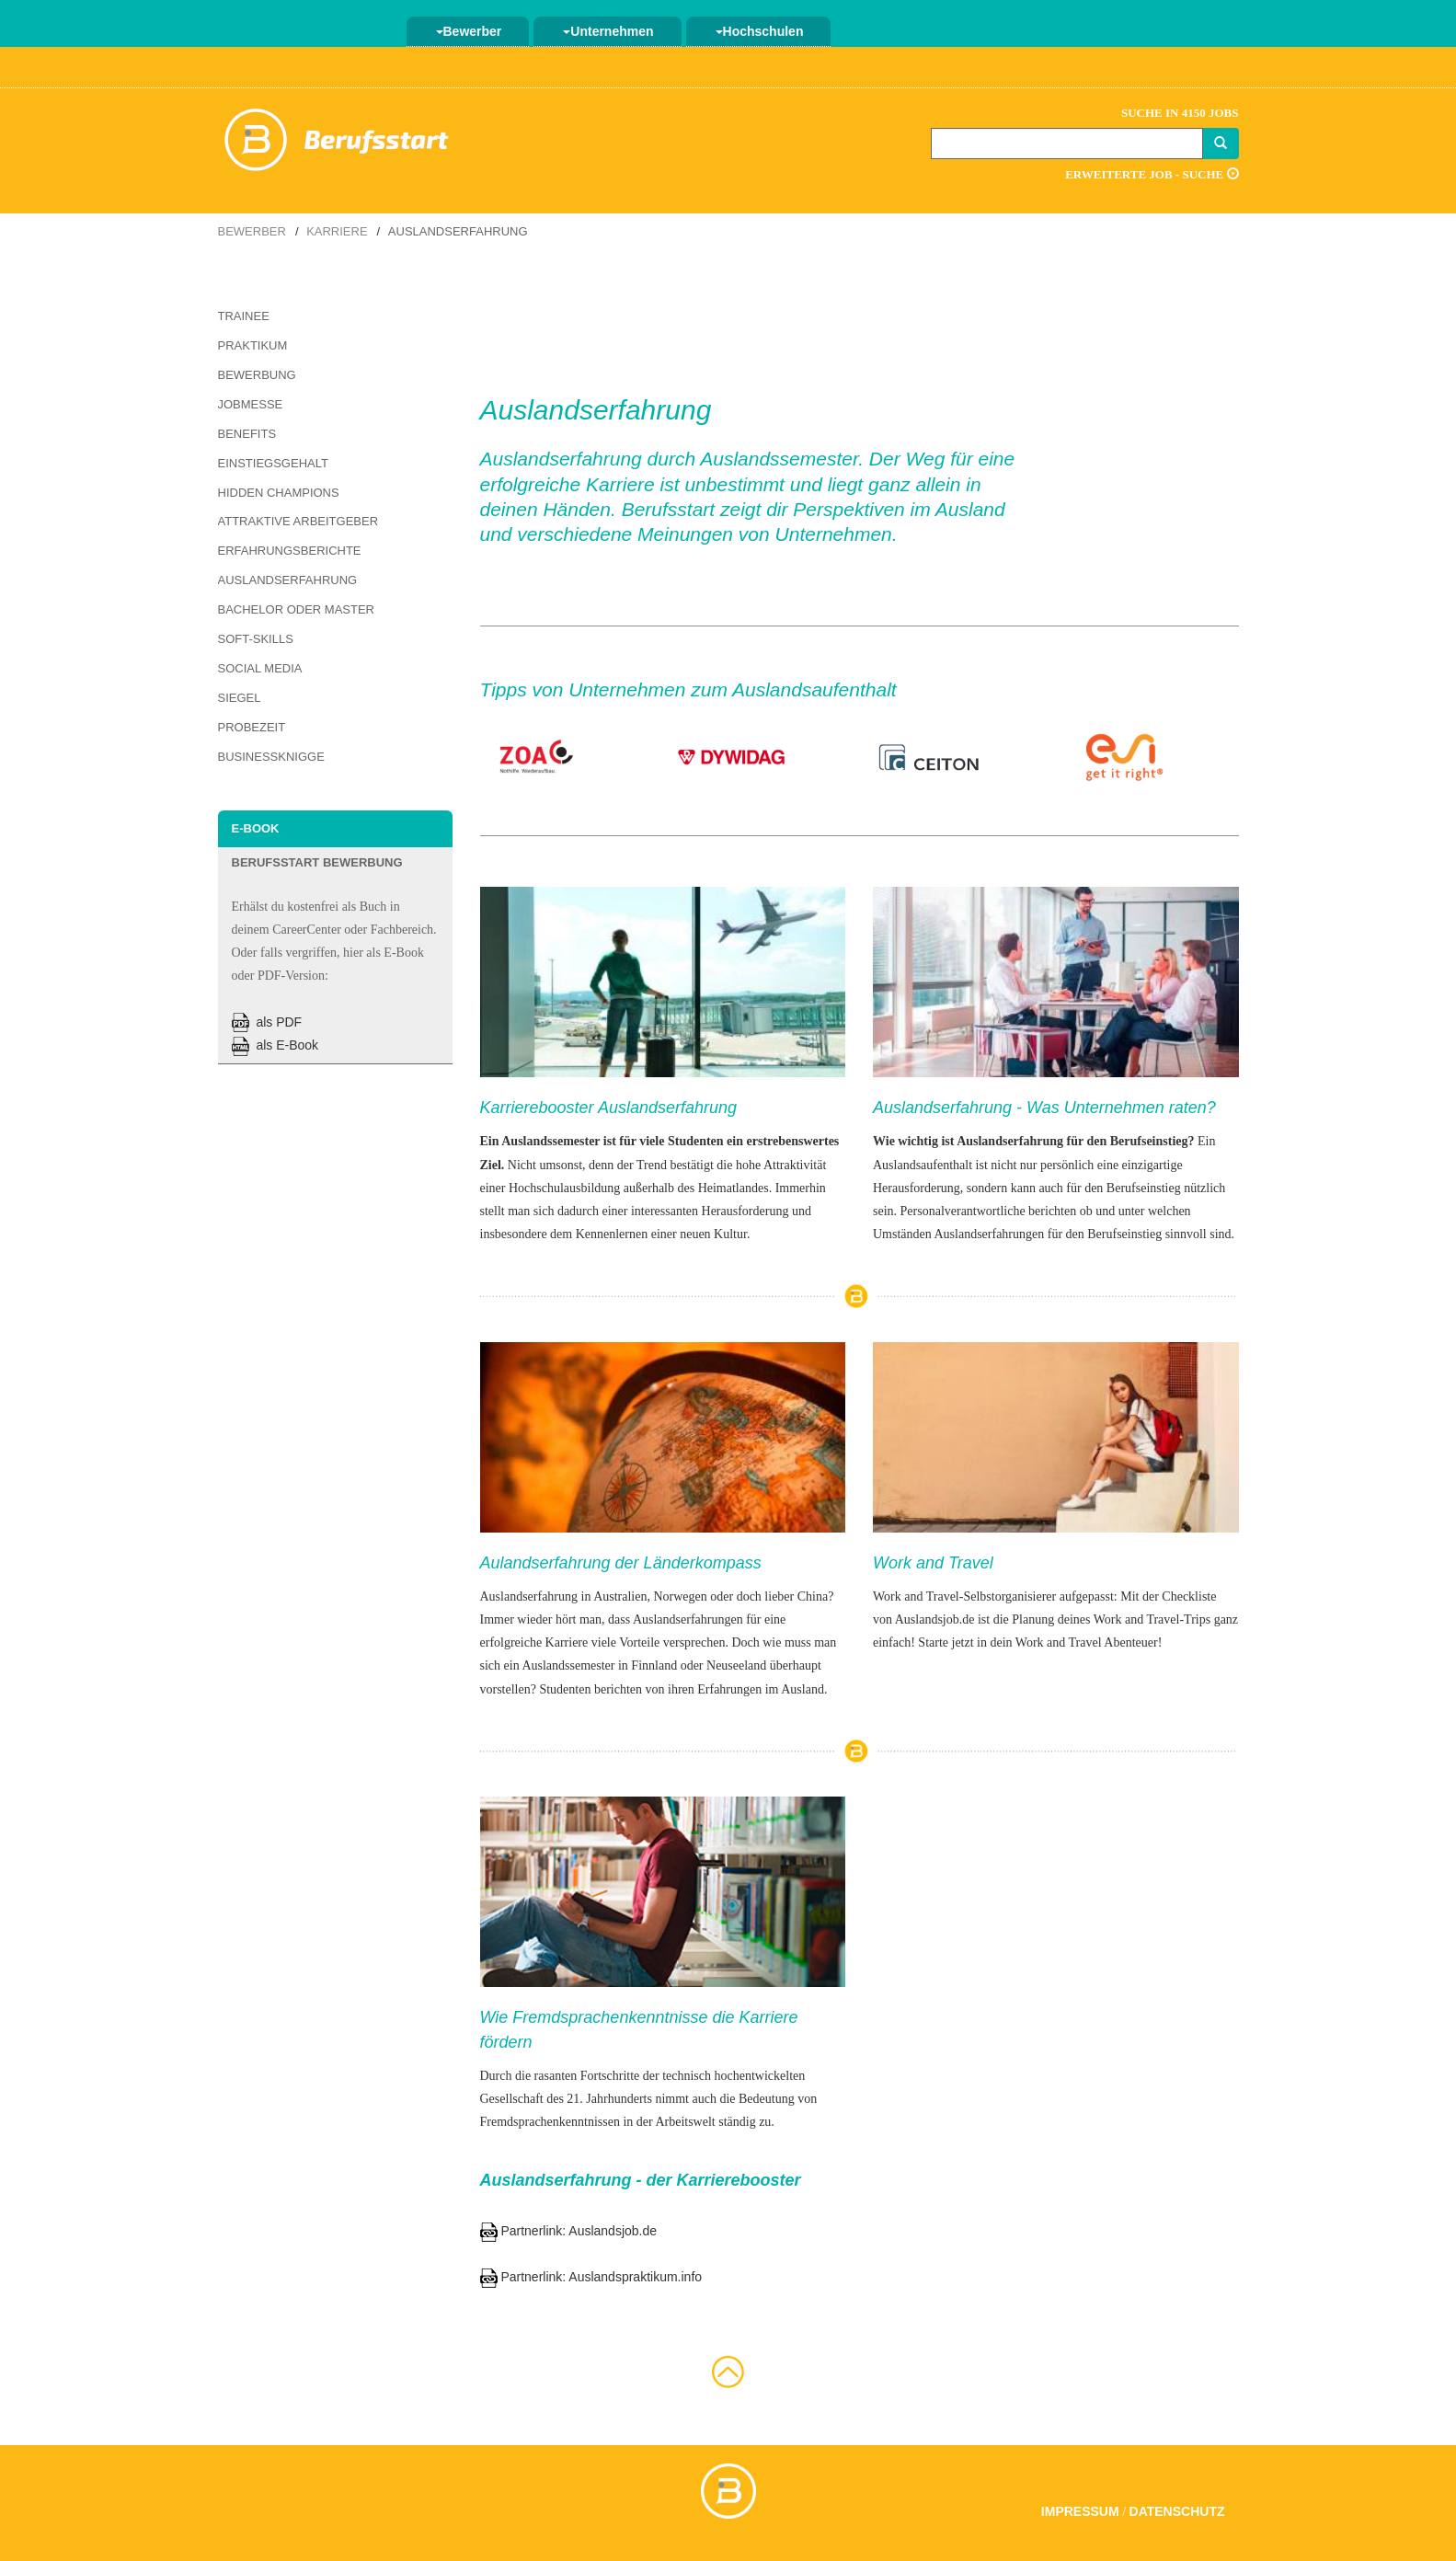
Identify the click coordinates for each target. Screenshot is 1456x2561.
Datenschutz (1177, 2511)
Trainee (243, 316)
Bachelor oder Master (296, 609)
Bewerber (469, 31)
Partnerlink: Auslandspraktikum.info (591, 2276)
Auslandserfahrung (288, 580)
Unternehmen (608, 31)
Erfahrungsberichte (289, 550)
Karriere (336, 231)
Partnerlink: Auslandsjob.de (569, 2230)
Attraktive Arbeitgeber (298, 521)
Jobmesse (250, 404)
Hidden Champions (278, 493)
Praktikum (253, 345)
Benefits (247, 434)
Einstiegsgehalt (273, 463)
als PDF (267, 1022)
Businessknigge (271, 757)
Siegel (239, 698)
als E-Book (275, 1045)
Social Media (260, 668)
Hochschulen (760, 31)
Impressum (1080, 2511)
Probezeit (252, 727)
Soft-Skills (255, 639)
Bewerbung (257, 375)
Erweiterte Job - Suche (1151, 174)
